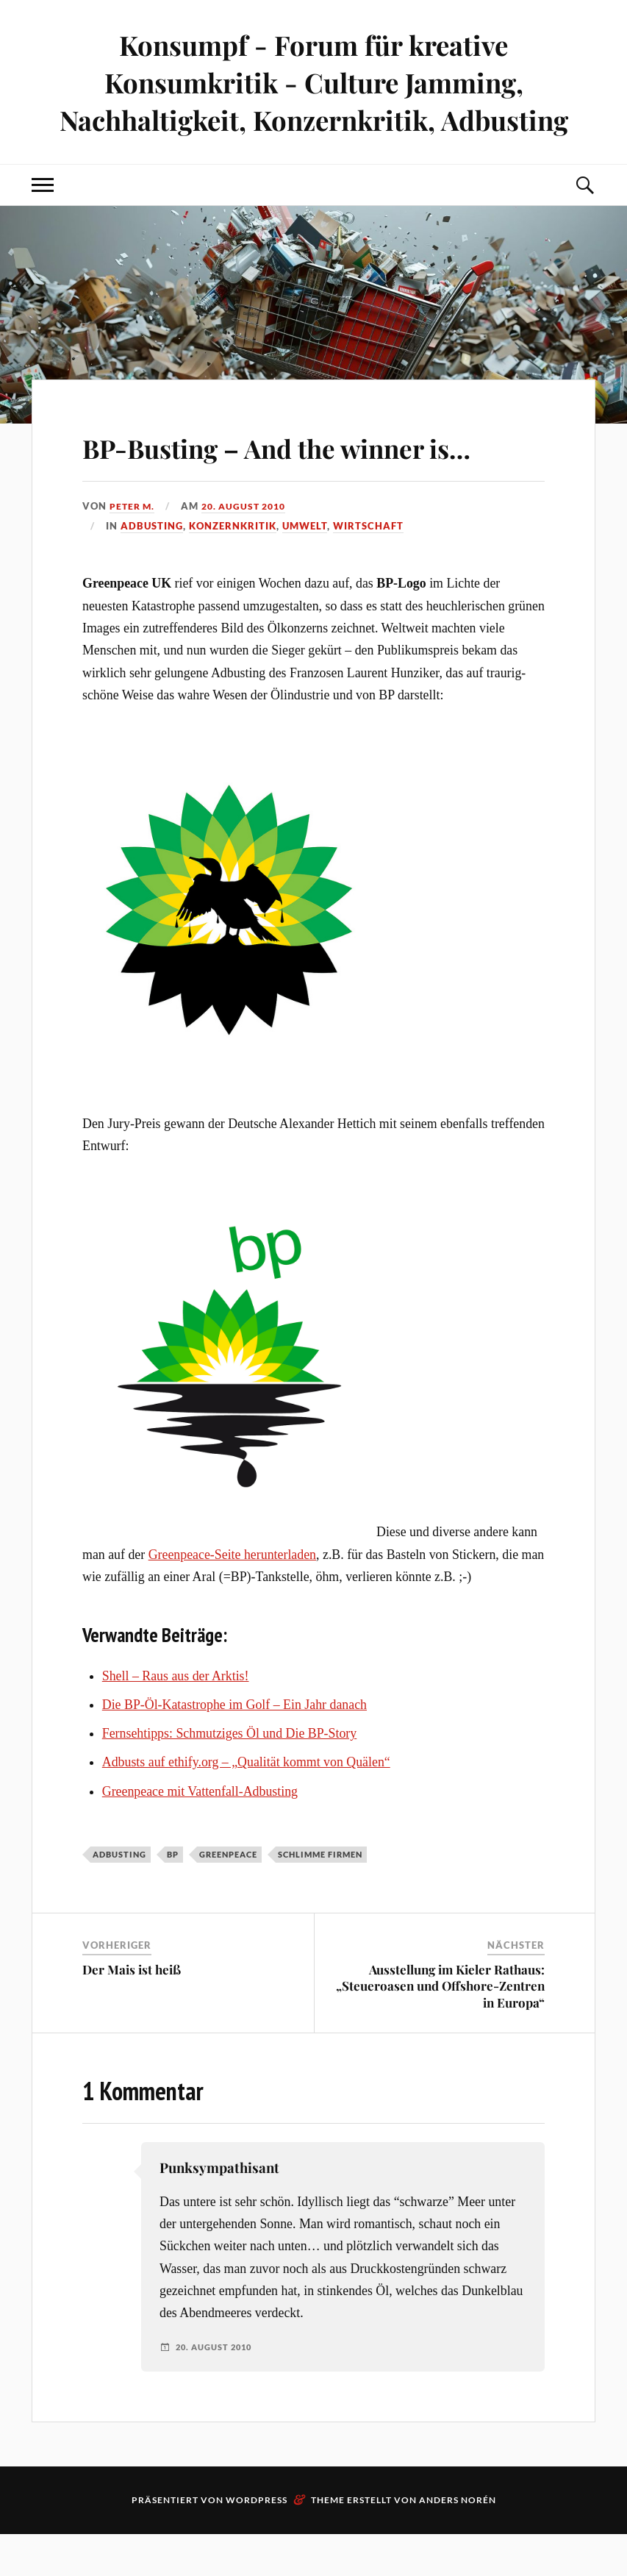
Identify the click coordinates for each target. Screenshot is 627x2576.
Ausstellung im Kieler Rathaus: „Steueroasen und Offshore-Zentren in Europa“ (440, 2028)
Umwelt (304, 568)
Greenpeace (228, 1896)
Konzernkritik (232, 568)
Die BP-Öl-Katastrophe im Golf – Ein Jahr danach (234, 1746)
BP (173, 1896)
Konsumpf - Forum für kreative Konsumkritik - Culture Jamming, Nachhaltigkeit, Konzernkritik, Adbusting (313, 82)
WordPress (256, 2541)
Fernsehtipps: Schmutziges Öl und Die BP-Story (229, 1775)
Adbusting (152, 568)
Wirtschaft (368, 568)
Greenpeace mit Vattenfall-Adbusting (200, 1833)
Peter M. (133, 548)
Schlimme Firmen (320, 1896)
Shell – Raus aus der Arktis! (175, 1717)
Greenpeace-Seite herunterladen (232, 1596)
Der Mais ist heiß (131, 2012)
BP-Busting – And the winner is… (299, 466)
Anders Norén (457, 2541)
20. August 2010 (249, 548)
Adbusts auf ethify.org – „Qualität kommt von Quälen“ (246, 1804)
